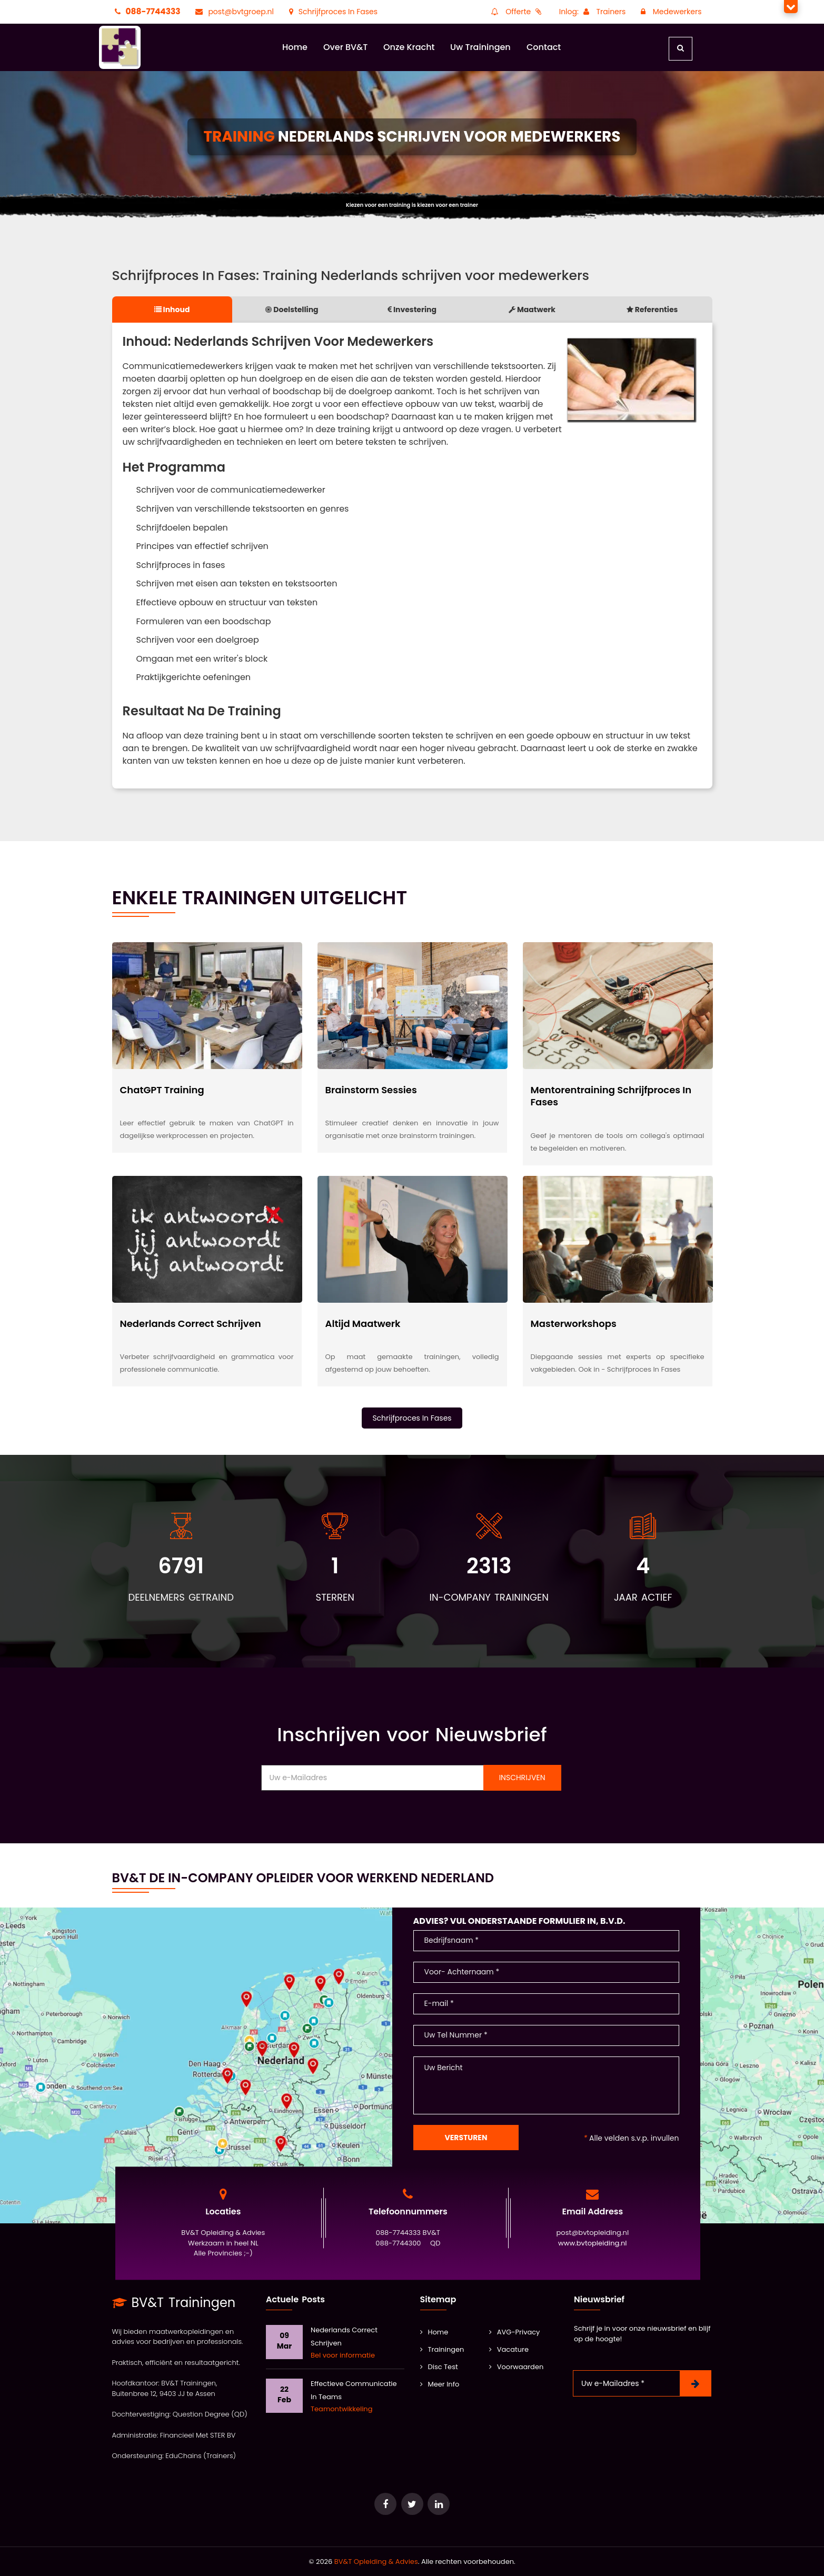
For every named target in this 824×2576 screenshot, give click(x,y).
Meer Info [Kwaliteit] (440, 2384)
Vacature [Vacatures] (509, 2349)
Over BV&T (345, 47)
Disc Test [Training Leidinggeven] (439, 2367)
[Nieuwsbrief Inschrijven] (695, 2383)
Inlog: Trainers (592, 11)
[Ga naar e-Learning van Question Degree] (385, 2504)
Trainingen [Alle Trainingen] (442, 2349)
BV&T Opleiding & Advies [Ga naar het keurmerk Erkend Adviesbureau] (376, 2562)
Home (294, 47)
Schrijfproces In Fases (332, 11)
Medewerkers (669, 11)
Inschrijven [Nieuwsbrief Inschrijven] (522, 1777)
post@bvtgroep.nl (233, 11)
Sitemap (438, 2299)
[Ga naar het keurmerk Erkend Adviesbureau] (412, 2504)
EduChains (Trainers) (200, 2456)
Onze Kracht (409, 47)
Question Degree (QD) (210, 2414)
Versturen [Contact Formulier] (466, 2137)
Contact (544, 47)
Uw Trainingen (480, 47)
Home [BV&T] (434, 2332)
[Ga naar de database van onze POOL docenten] (439, 2504)
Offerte (516, 11)
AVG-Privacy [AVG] (514, 2332)
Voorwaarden (516, 2367)
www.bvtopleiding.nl (592, 2243)
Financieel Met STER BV (198, 2435)
